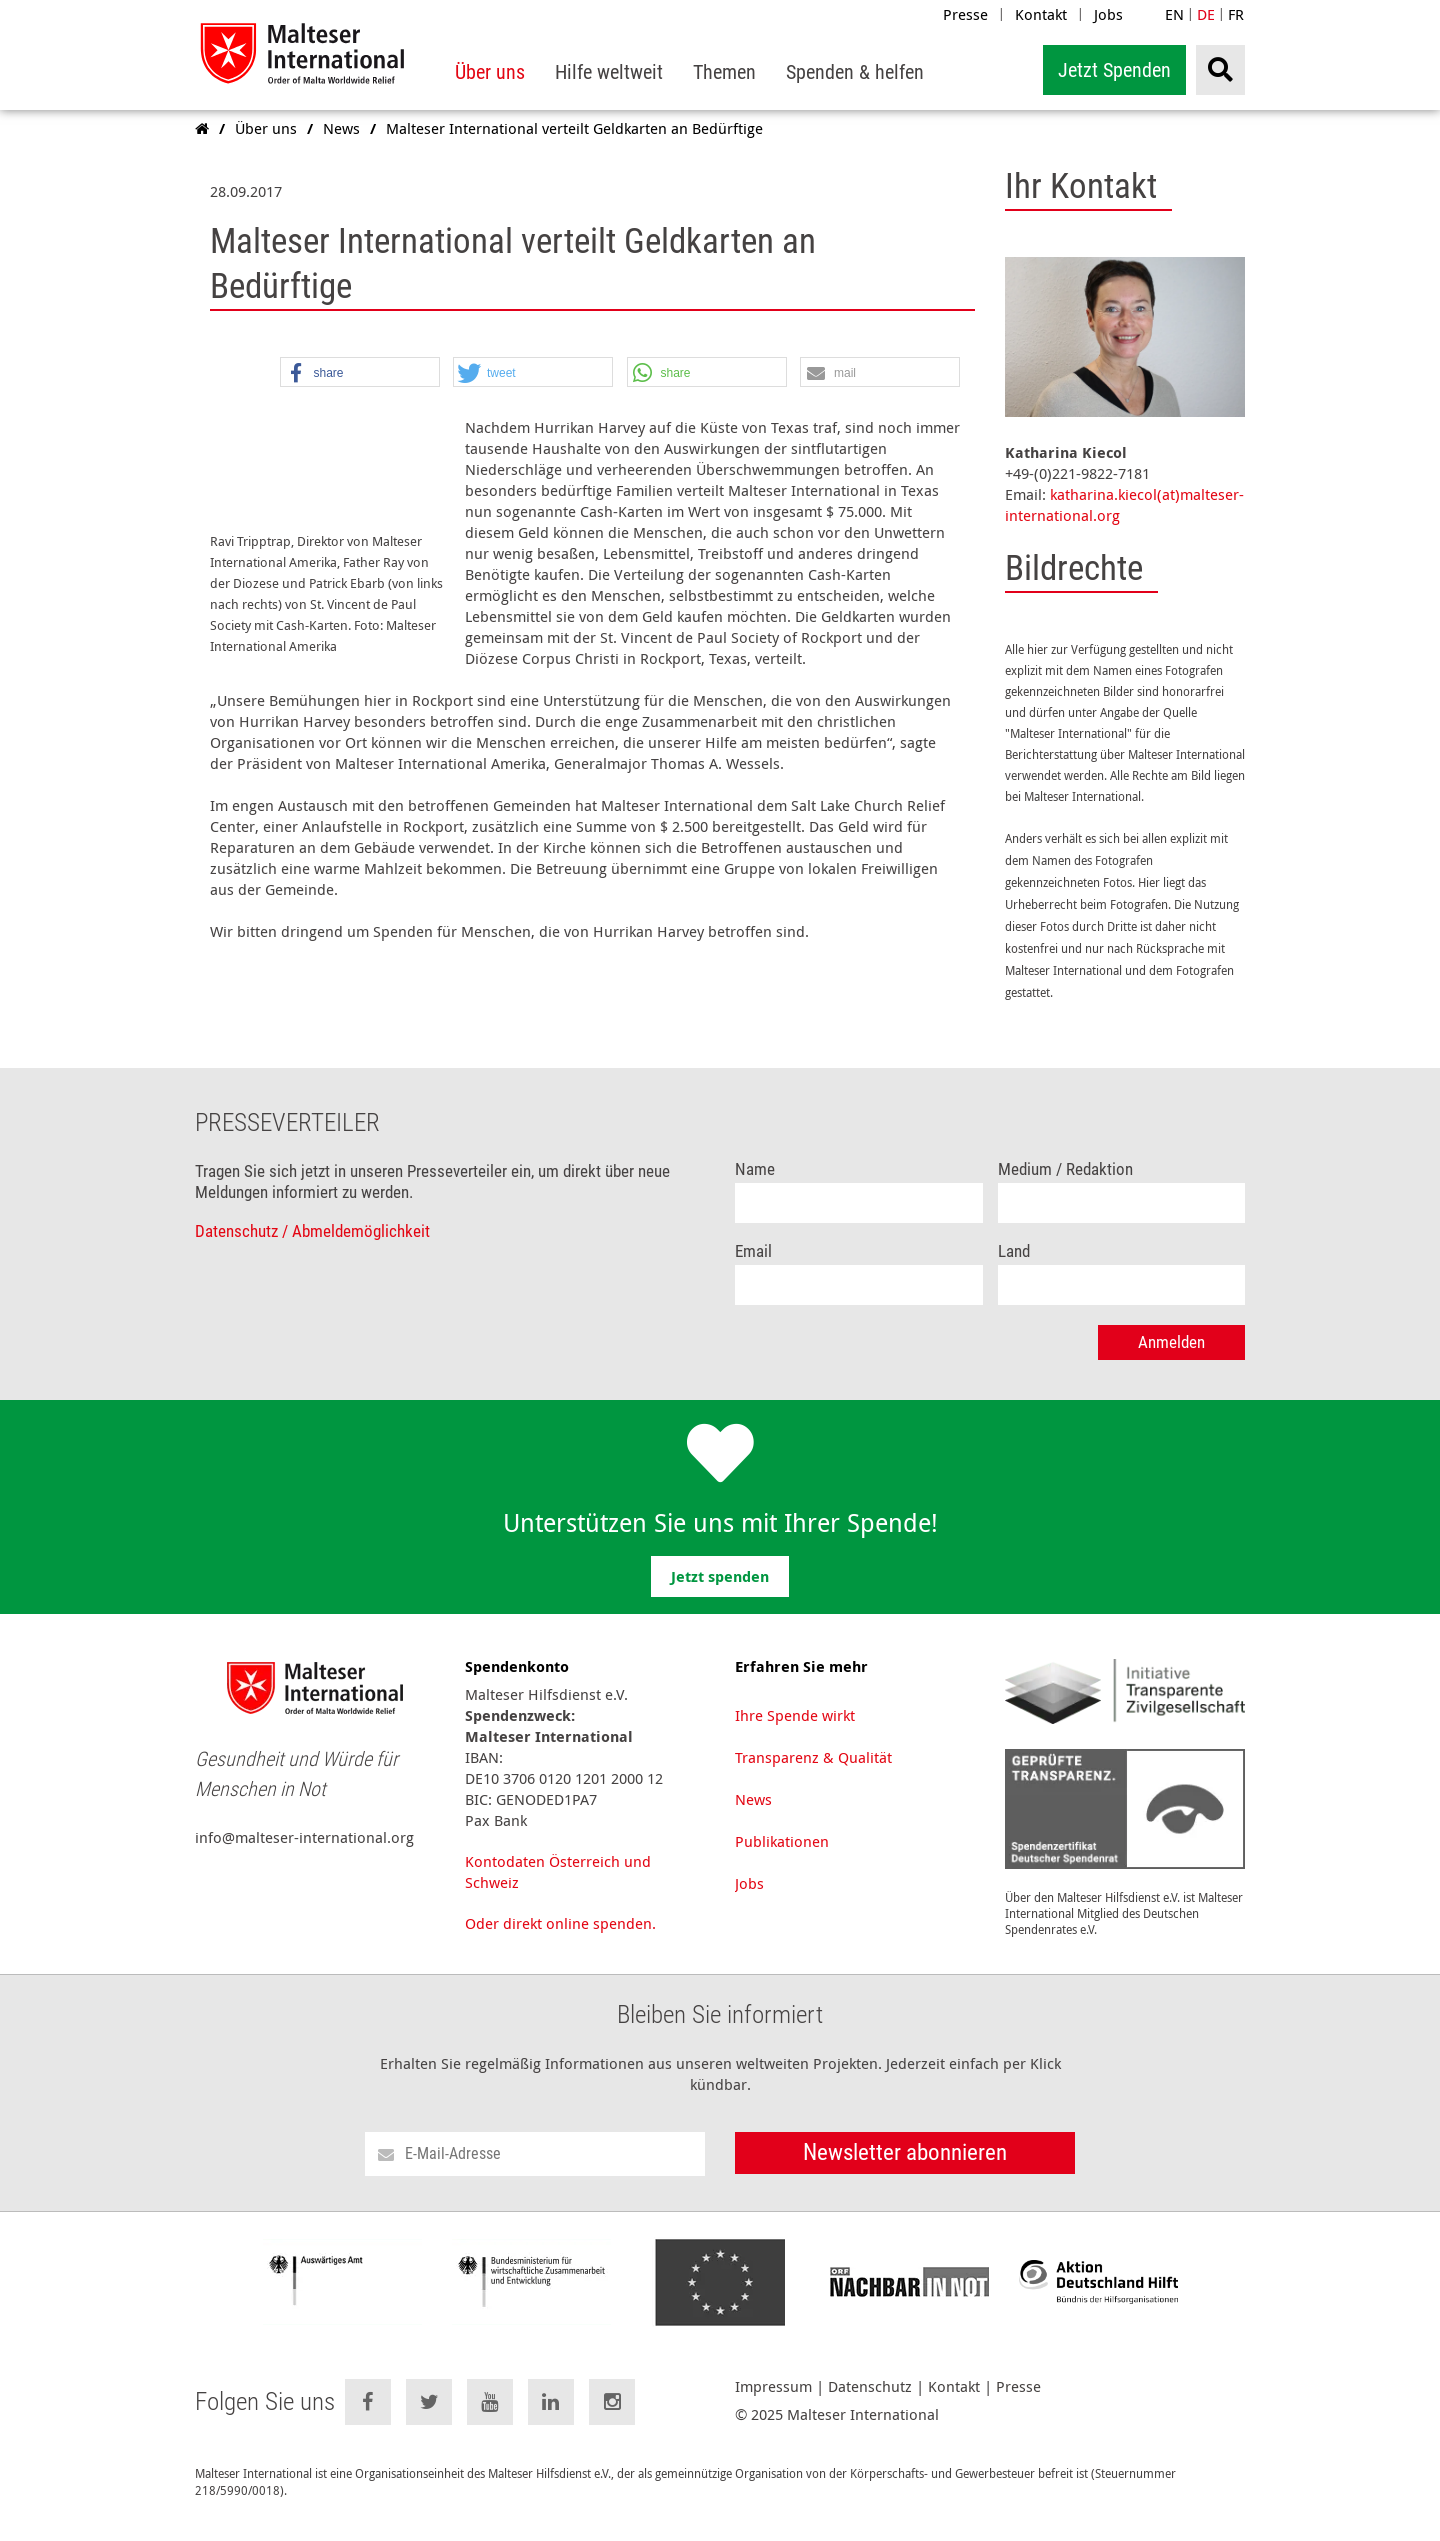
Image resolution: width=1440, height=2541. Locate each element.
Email (753, 1268)
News (753, 1816)
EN (1174, 14)
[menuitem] (490, 72)
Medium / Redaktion (1065, 1186)
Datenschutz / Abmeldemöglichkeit (312, 1248)
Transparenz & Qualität (813, 1774)
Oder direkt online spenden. (560, 1940)
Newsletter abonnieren (905, 2169)
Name (755, 1186)
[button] (360, 373)
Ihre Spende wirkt (795, 1732)
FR (1236, 14)
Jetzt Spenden (1114, 70)
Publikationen (782, 1858)
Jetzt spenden (720, 1593)
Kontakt (1041, 14)
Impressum (773, 2403)
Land (1014, 1268)
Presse (965, 14)
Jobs (1108, 14)
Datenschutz (870, 2403)
